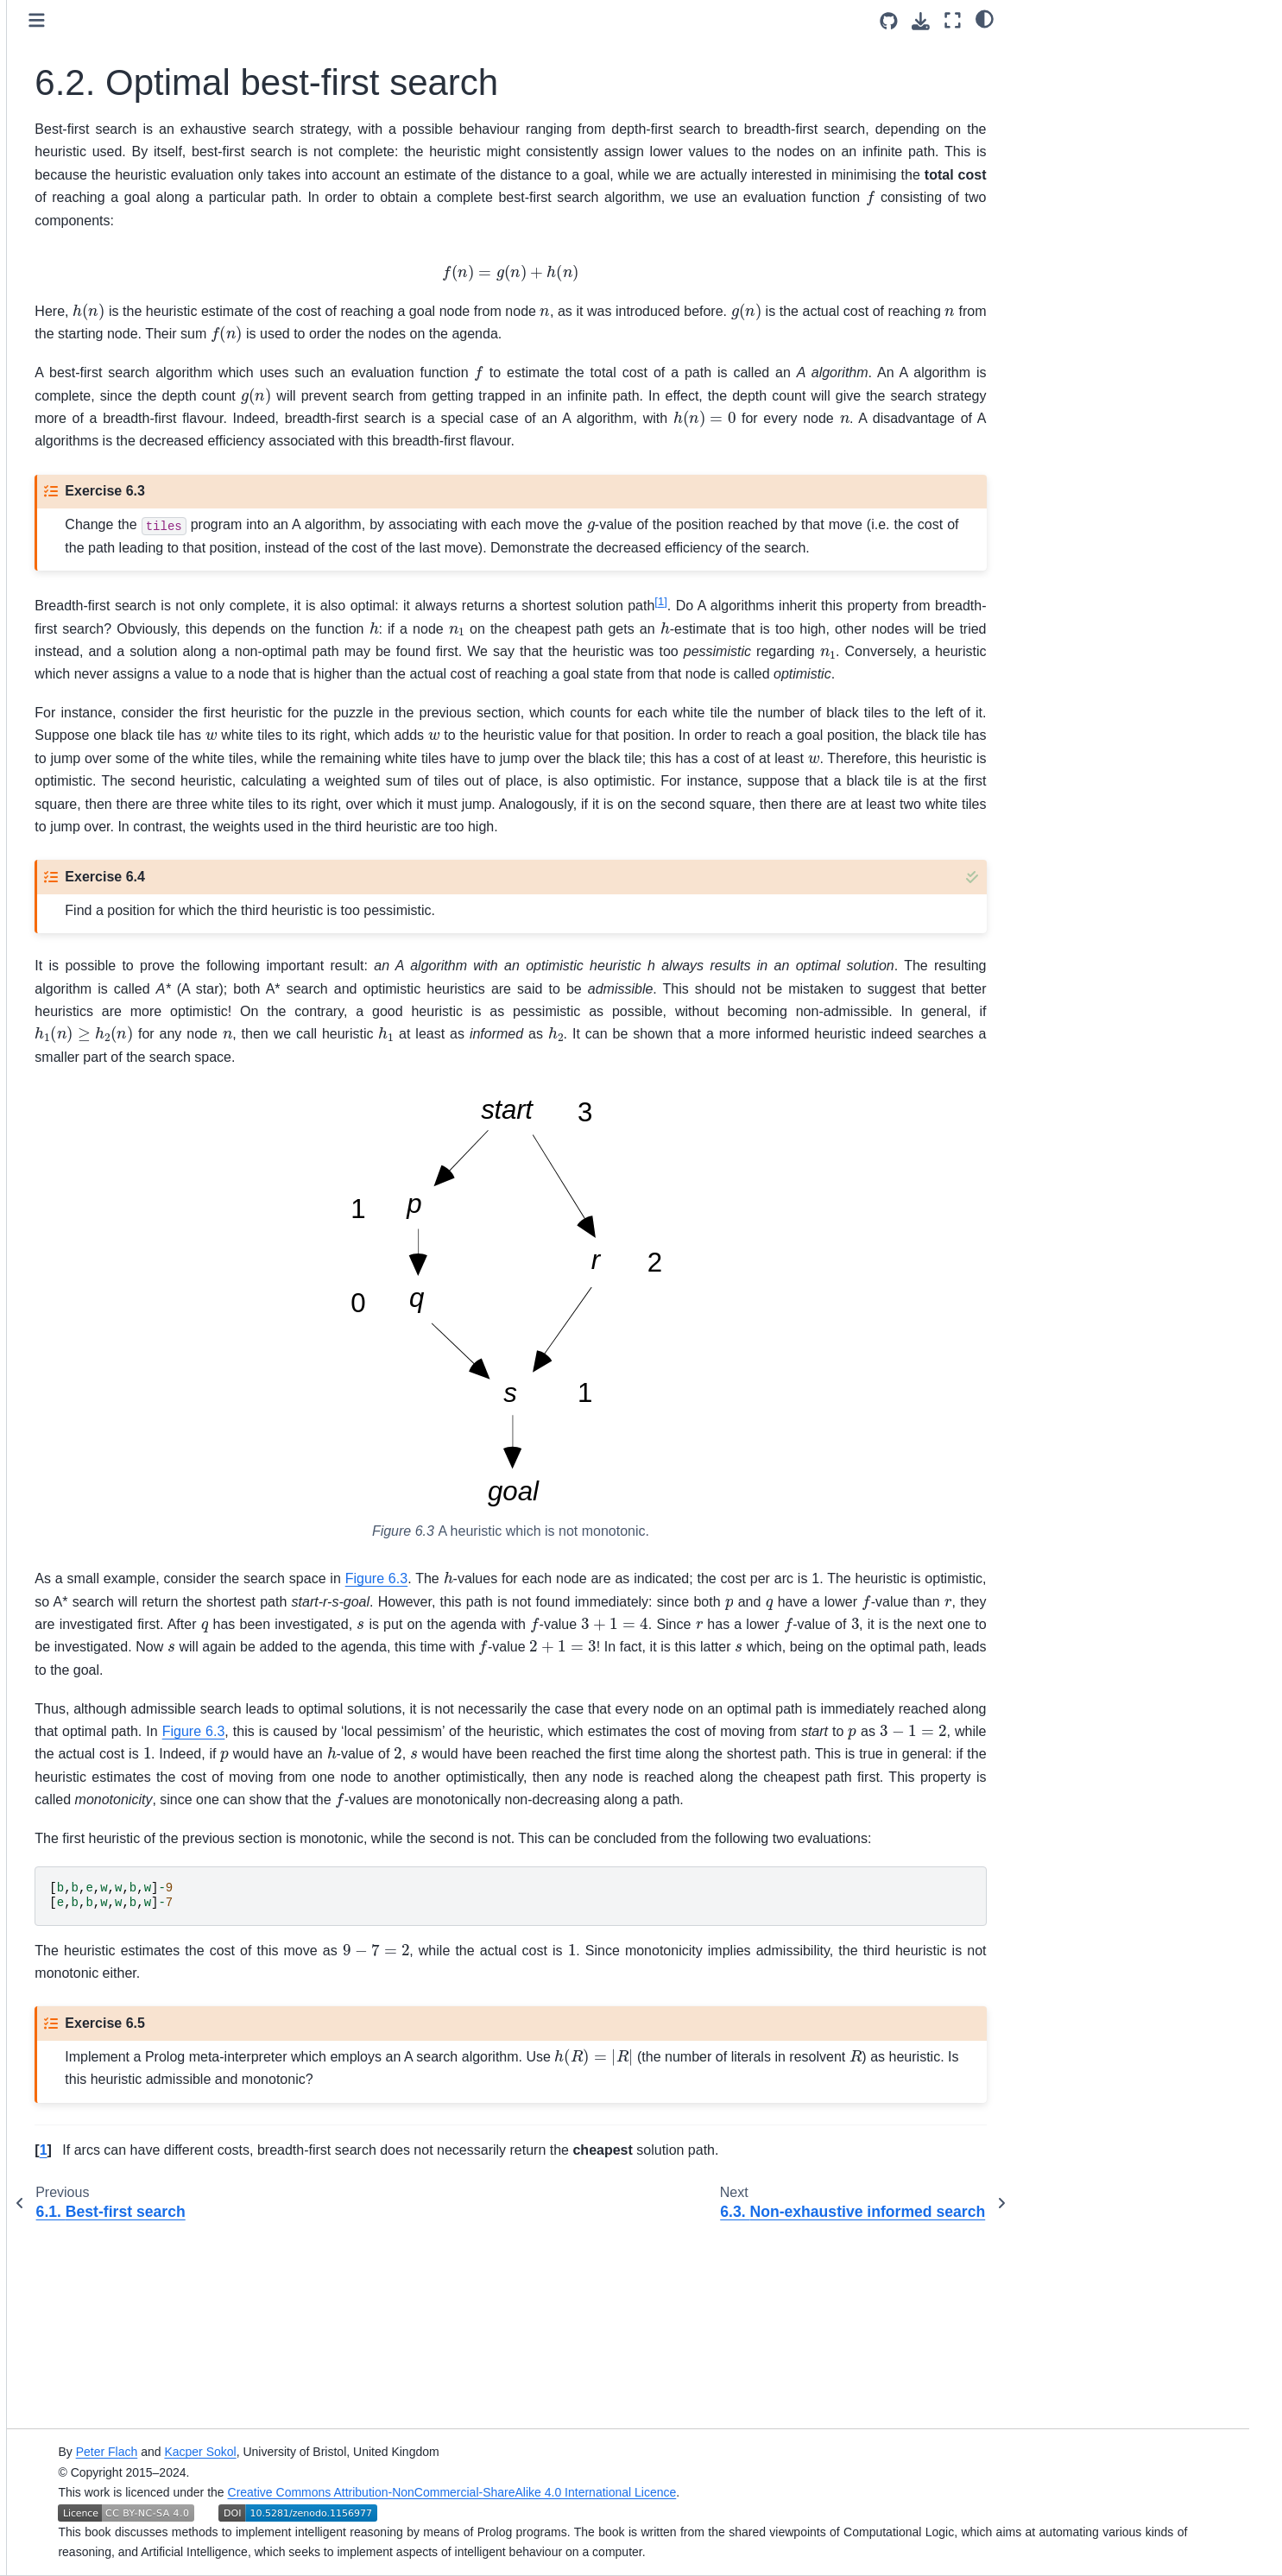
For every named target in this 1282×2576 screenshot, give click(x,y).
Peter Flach (337, 2452)
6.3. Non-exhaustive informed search (165, 549)
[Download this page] (921, 21)
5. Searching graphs (125, 429)
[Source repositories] (889, 21)
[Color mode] (985, 18)
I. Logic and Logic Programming (143, 306)
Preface (77, 279)
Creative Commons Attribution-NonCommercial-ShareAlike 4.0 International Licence (682, 2492)
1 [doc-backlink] (312, 2325)
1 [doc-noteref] (939, 691)
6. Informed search (125, 457)
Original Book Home (111, 717)
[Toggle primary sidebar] (306, 20)
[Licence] (154, 162)
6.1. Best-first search (141, 484)
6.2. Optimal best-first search (169, 512)
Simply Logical (96, 251)
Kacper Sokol (431, 2452)
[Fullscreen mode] (953, 20)
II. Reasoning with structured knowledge (141, 343)
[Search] (154, 208)
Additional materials (110, 662)
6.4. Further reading (138, 587)
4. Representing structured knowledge (143, 392)
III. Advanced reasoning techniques (121, 625)
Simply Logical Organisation (133, 690)
